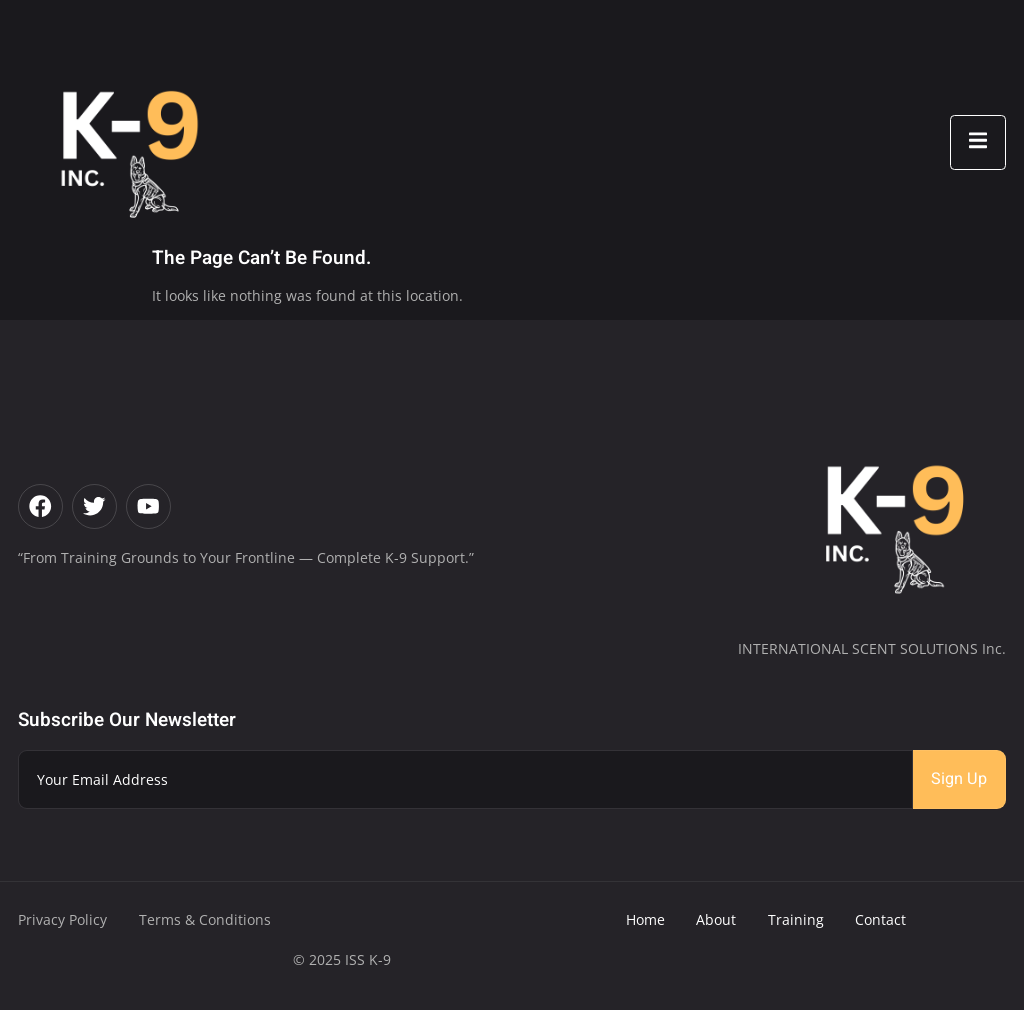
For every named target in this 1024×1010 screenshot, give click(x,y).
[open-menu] (978, 142)
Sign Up (959, 779)
